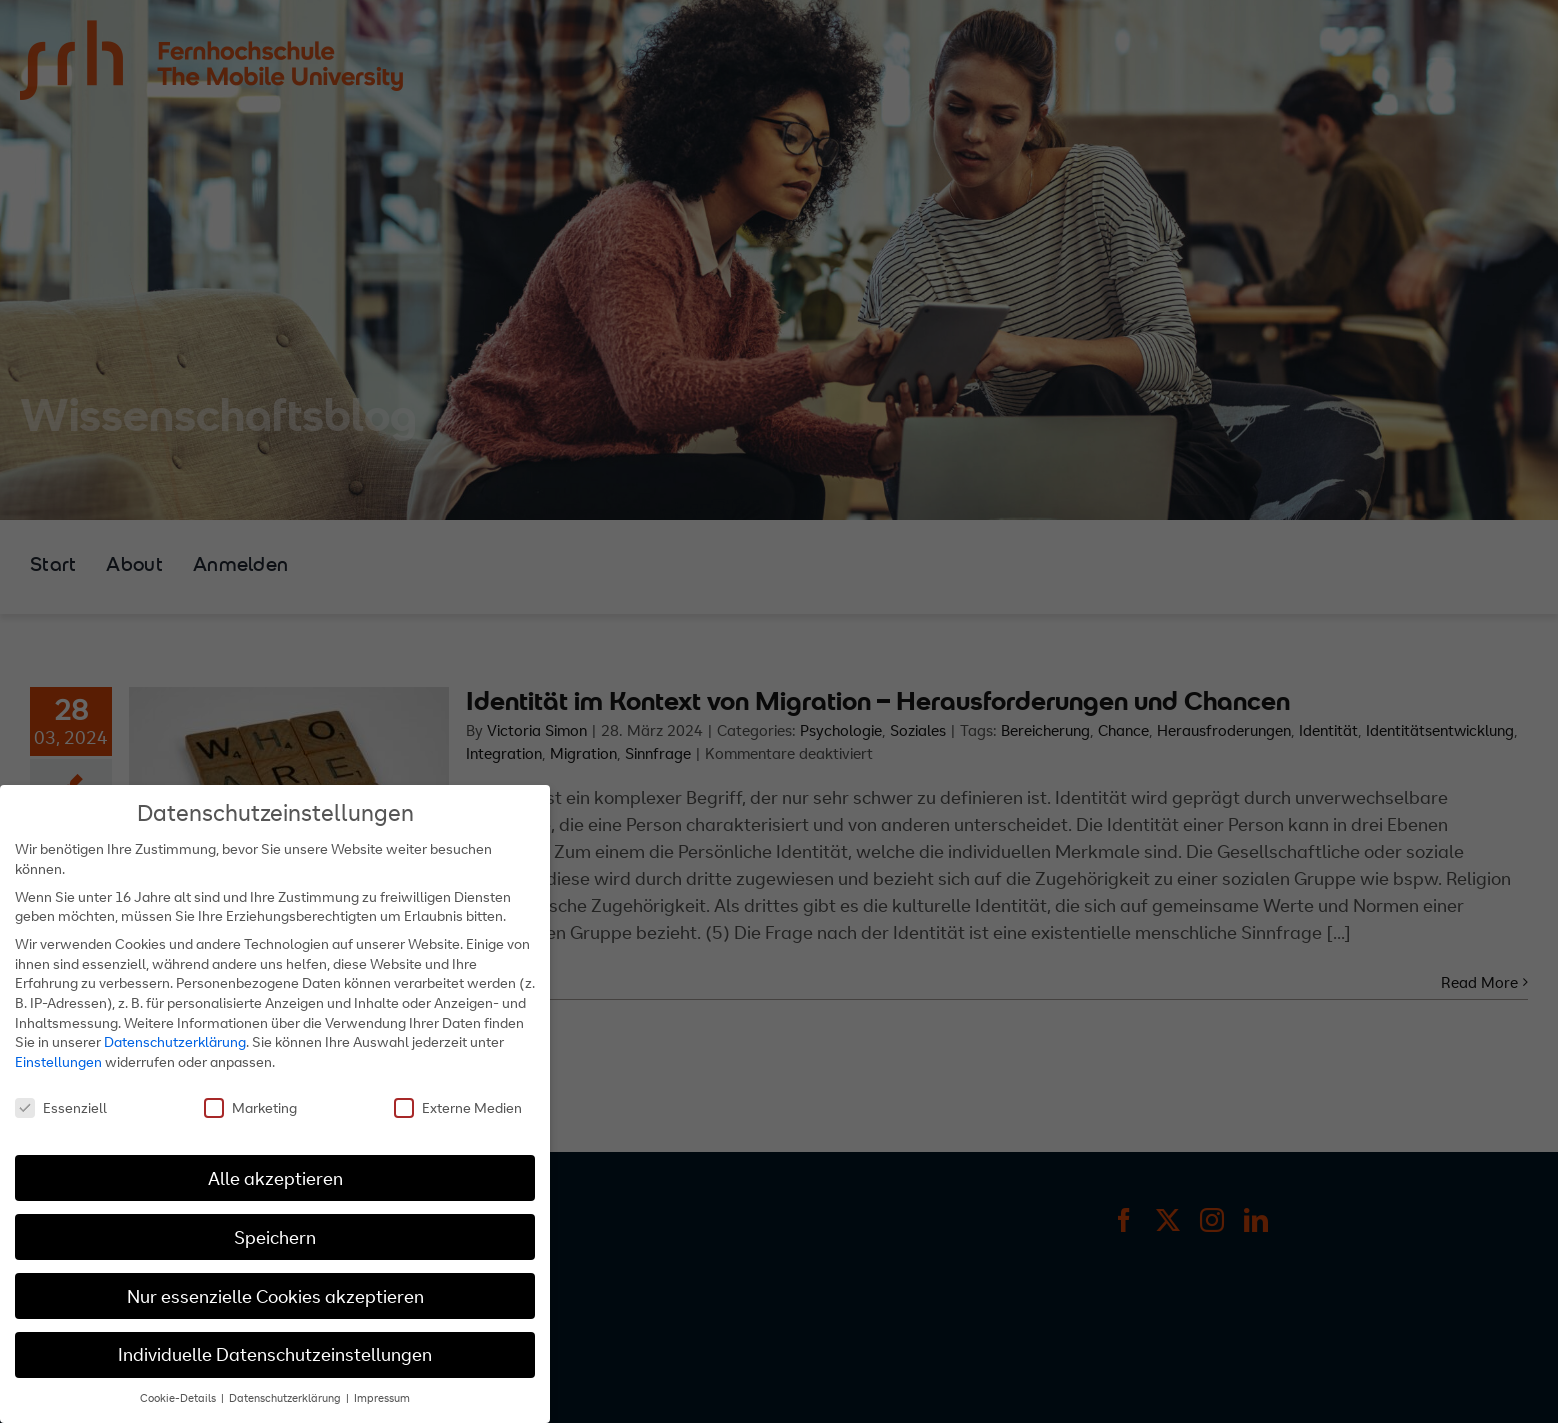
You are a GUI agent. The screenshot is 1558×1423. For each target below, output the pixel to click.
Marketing (250, 1107)
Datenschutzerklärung (175, 1041)
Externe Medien (458, 1107)
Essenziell (61, 1107)
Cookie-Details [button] (179, 1398)
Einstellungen (58, 1061)
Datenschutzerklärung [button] (286, 1398)
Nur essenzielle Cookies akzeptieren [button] (275, 1296)
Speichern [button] (275, 1237)
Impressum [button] (382, 1398)
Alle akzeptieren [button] (275, 1178)
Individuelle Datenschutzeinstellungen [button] (275, 1354)
